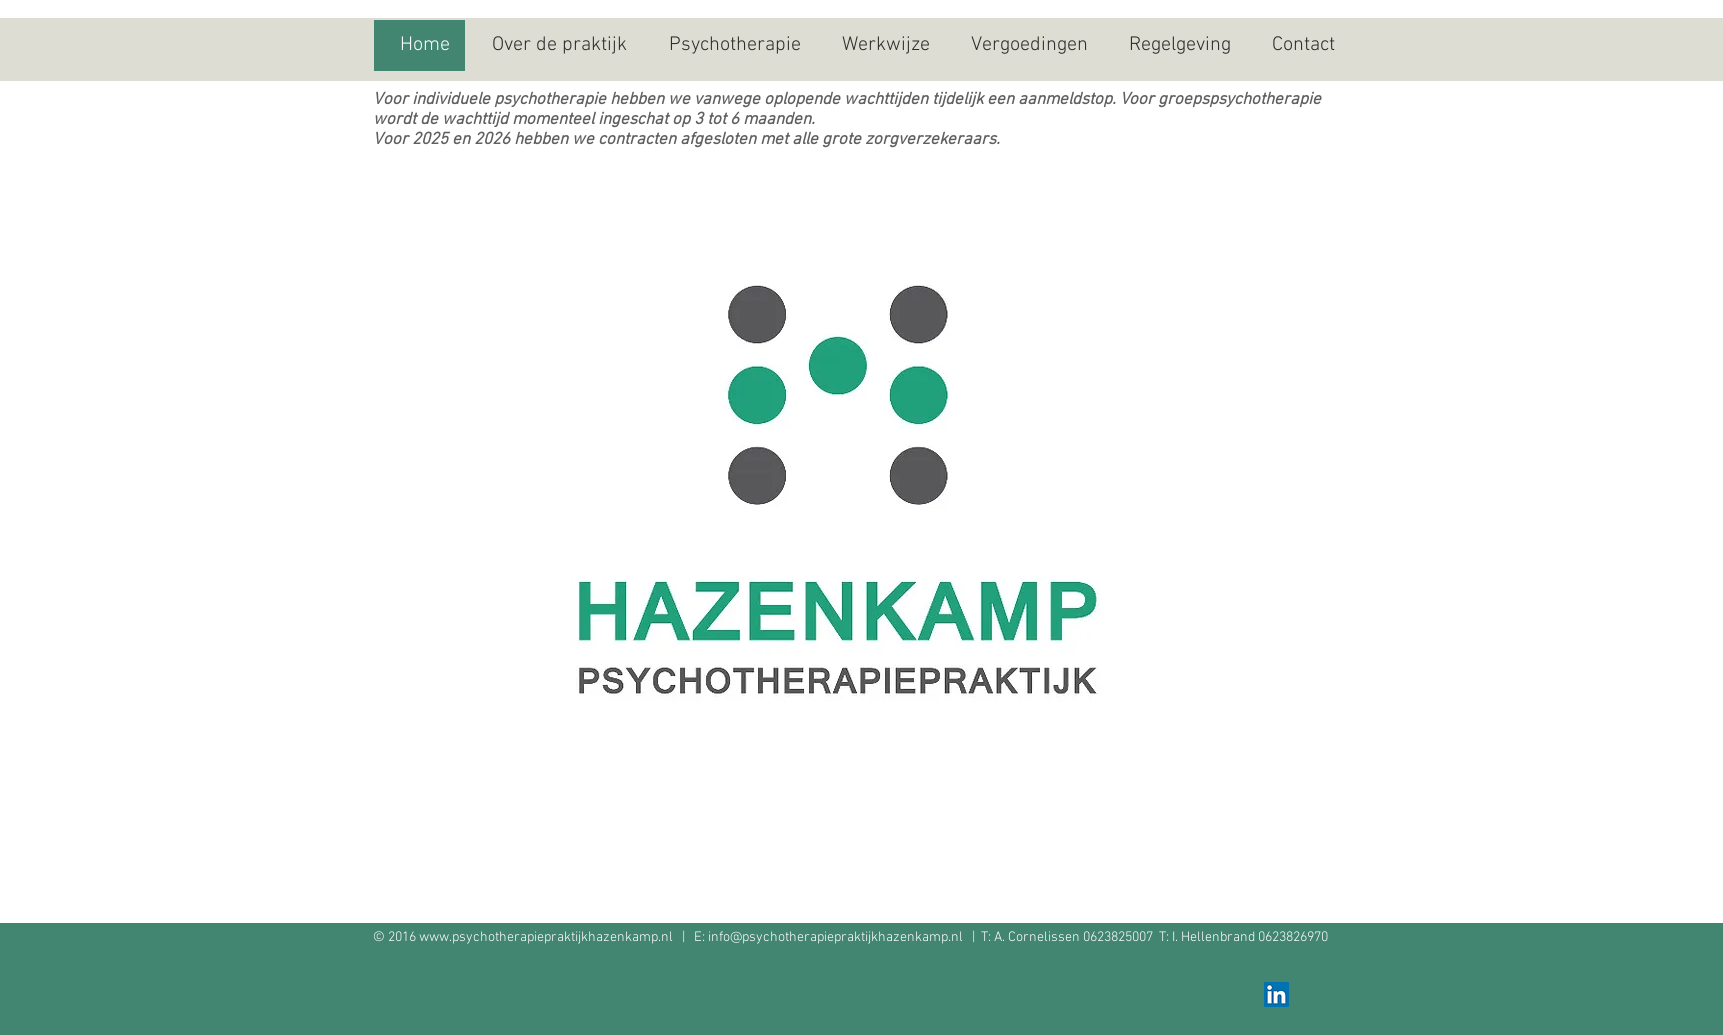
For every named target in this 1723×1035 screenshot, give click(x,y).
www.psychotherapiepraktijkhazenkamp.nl (546, 937)
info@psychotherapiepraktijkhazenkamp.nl (835, 937)
